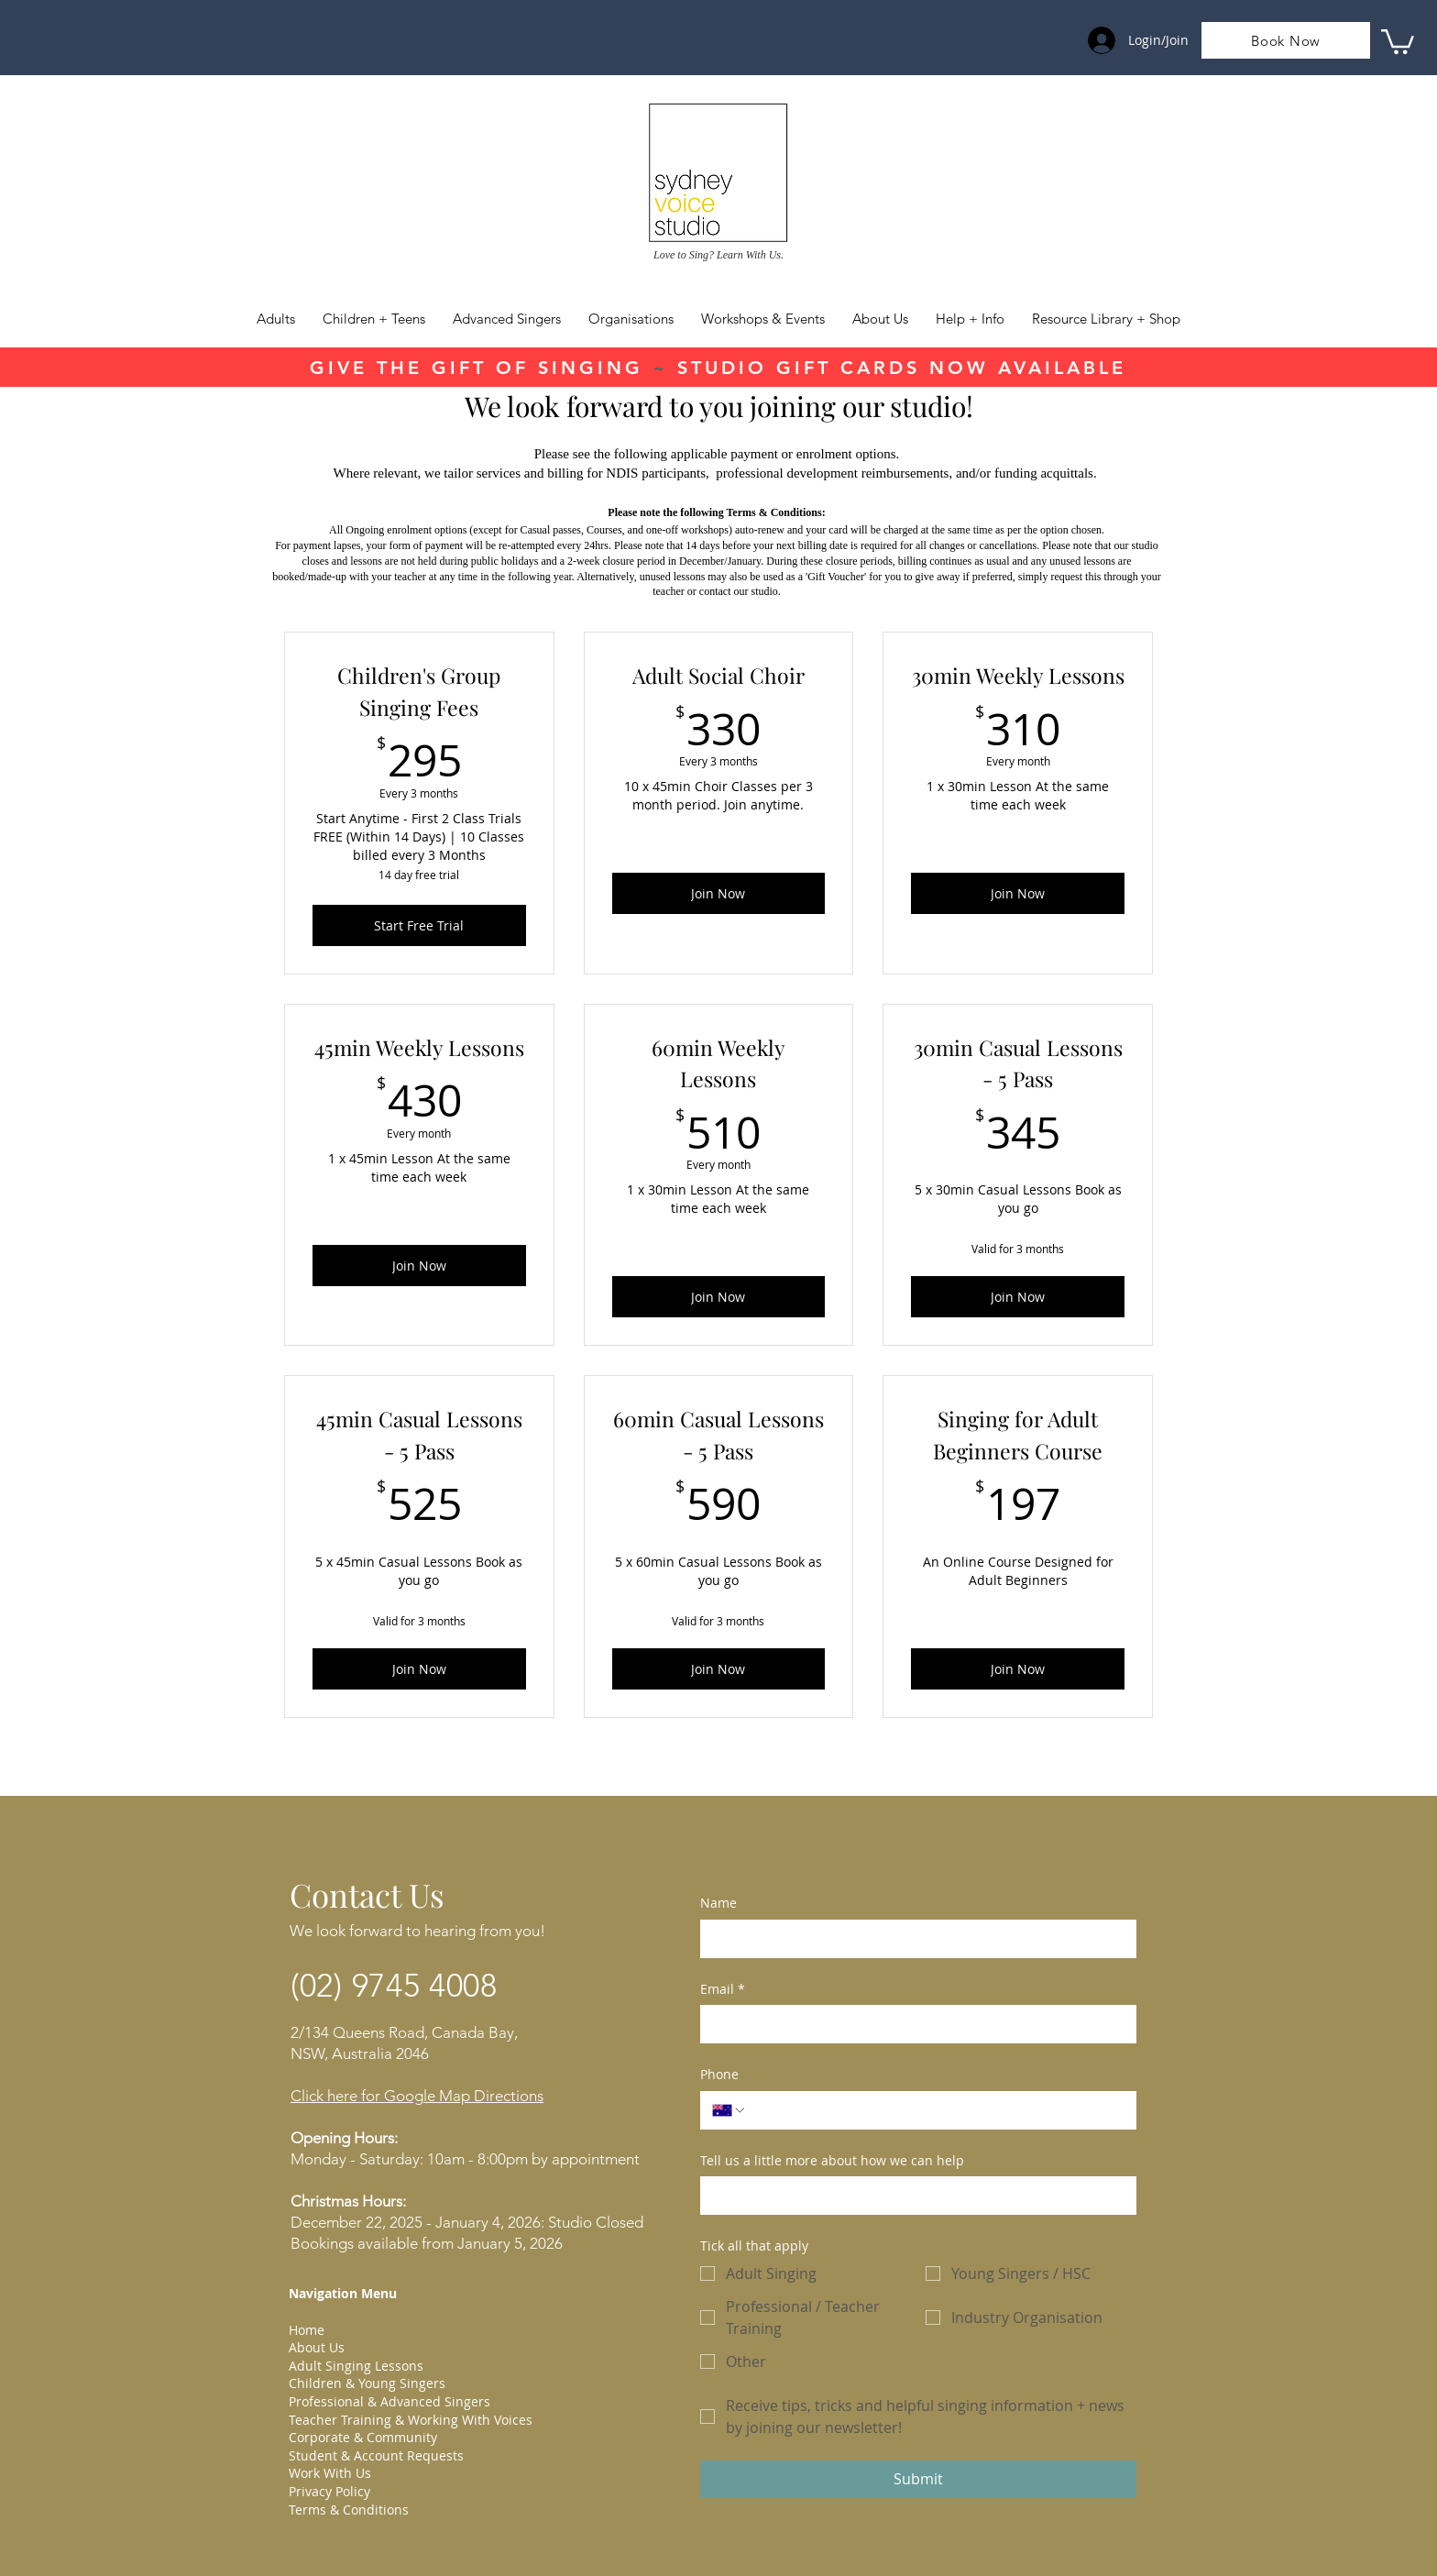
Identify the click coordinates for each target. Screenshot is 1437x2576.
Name (718, 1902)
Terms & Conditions (349, 2509)
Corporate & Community (363, 2437)
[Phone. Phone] (935, 2110)
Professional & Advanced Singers (389, 2401)
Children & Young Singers (367, 2383)
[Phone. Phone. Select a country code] (729, 2110)
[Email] (912, 2024)
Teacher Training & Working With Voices (410, 2419)
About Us (317, 2347)
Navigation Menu (343, 2293)
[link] (1397, 40)
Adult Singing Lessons (356, 2365)
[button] (970, 319)
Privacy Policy (329, 2491)
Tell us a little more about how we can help (832, 2160)
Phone (719, 2074)
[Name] (912, 1939)
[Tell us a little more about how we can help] (912, 2195)
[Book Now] (1285, 40)
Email (722, 1989)
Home (306, 2330)
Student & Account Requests (376, 2455)
